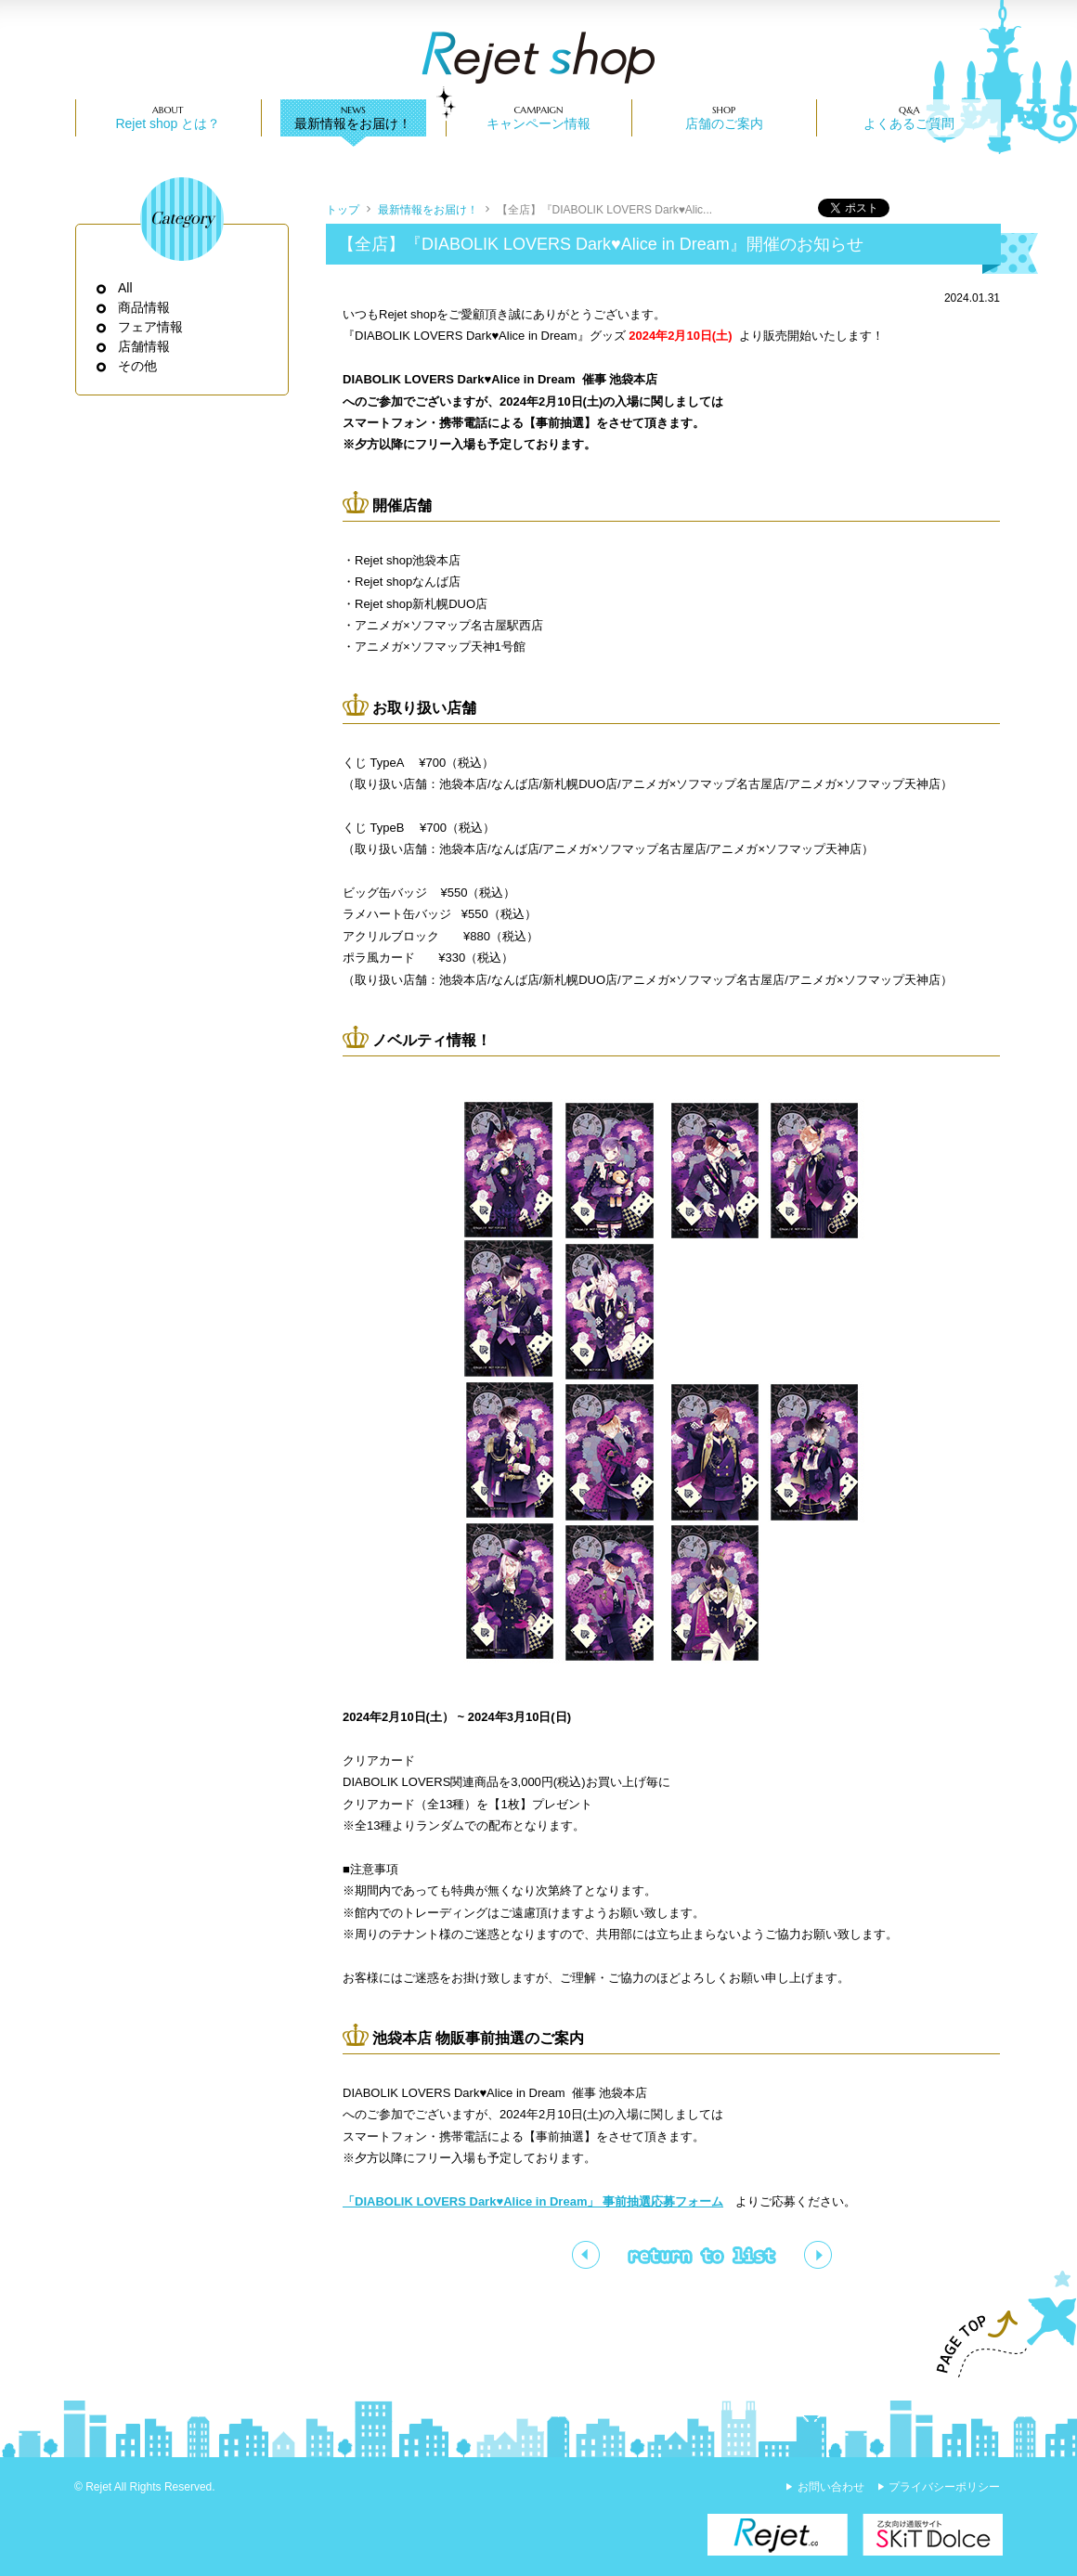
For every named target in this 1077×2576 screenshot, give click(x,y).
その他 (138, 365)
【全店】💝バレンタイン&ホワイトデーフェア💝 (586, 2255)
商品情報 (144, 307)
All (126, 287)
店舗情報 (144, 346)
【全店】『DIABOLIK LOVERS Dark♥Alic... (605, 209)
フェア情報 (151, 326)
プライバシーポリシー (944, 2486)
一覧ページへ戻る (702, 2255)
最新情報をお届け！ (352, 123)
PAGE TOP (998, 2324)
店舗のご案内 (724, 123)
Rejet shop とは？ (167, 123)
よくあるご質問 (908, 123)
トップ (342, 209)
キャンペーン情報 (538, 123)
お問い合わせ (831, 2486)
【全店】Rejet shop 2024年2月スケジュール (818, 2255)
